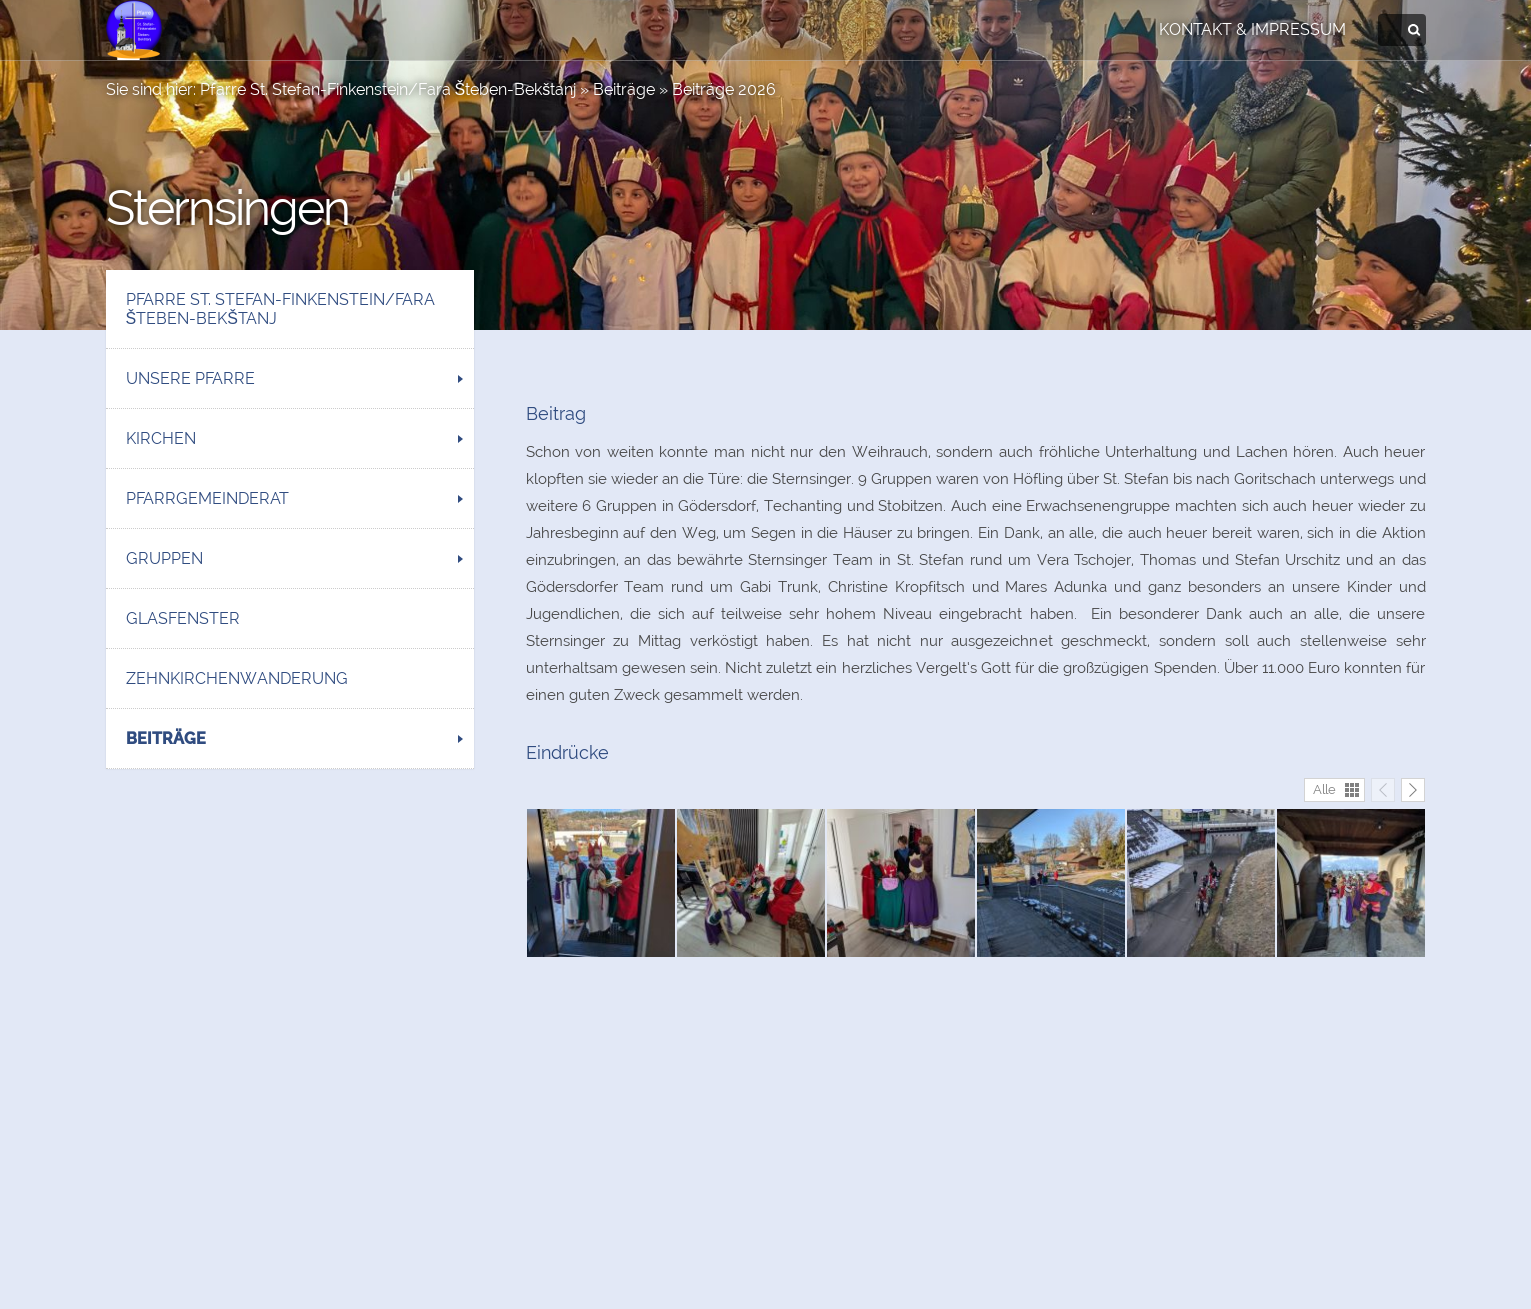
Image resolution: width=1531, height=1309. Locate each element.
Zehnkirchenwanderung (237, 678)
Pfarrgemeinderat (207, 498)
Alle (1324, 789)
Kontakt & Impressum (1252, 29)
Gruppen (164, 558)
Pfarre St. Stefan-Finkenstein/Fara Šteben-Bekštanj (388, 89)
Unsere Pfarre (190, 378)
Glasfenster (183, 618)
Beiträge (624, 89)
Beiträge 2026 (724, 89)
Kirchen (161, 438)
